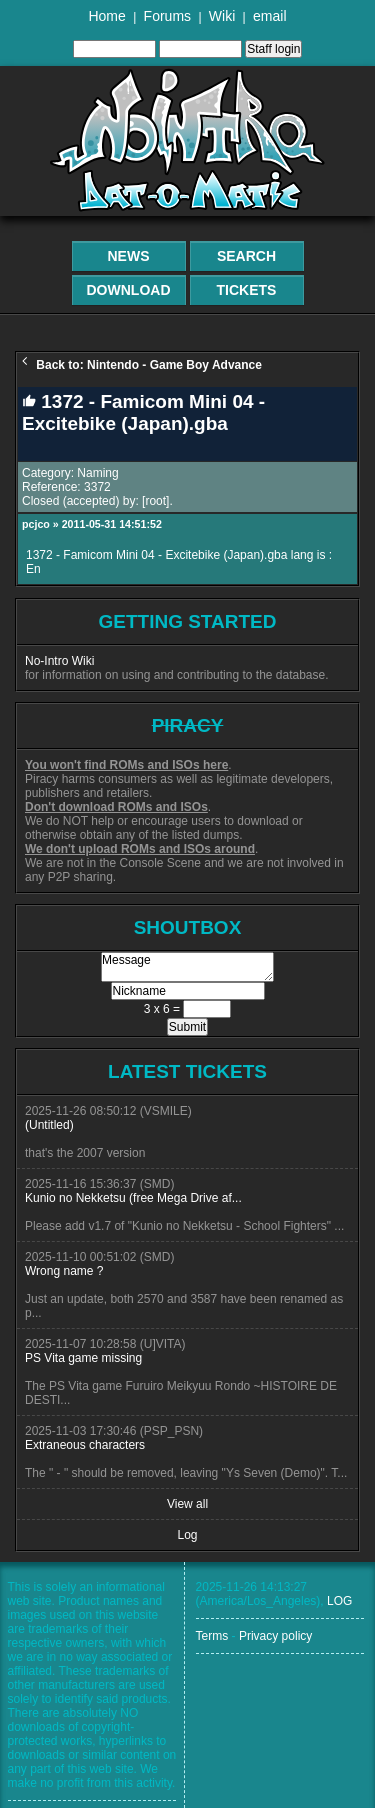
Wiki (222, 16)
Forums (167, 16)
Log (187, 1535)
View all (187, 1504)
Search (246, 256)
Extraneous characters (85, 1445)
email (269, 16)
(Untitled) (49, 1125)
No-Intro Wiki (59, 661)
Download (129, 290)
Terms (212, 1636)
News (129, 256)
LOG (339, 1601)
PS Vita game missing (83, 1358)
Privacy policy (275, 1636)
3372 (97, 487)
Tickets (247, 290)
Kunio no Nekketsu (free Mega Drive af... (133, 1198)
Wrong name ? (64, 1271)
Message (187, 967)
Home (106, 16)
